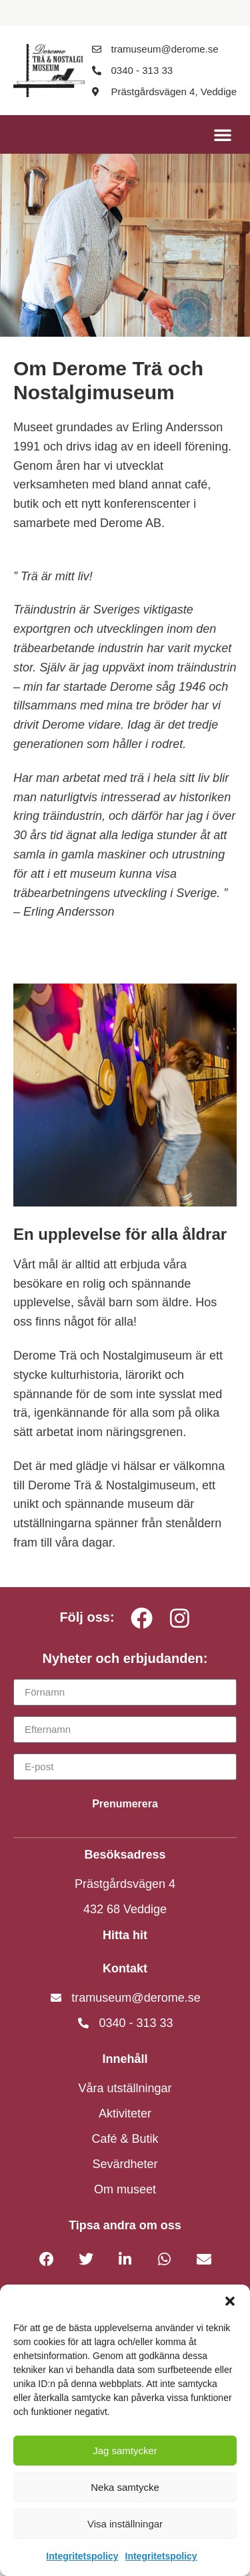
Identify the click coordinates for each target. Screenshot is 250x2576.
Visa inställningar (125, 2523)
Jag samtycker (125, 2450)
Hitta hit (125, 1935)
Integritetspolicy (82, 2556)
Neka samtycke (125, 2487)
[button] (230, 2301)
